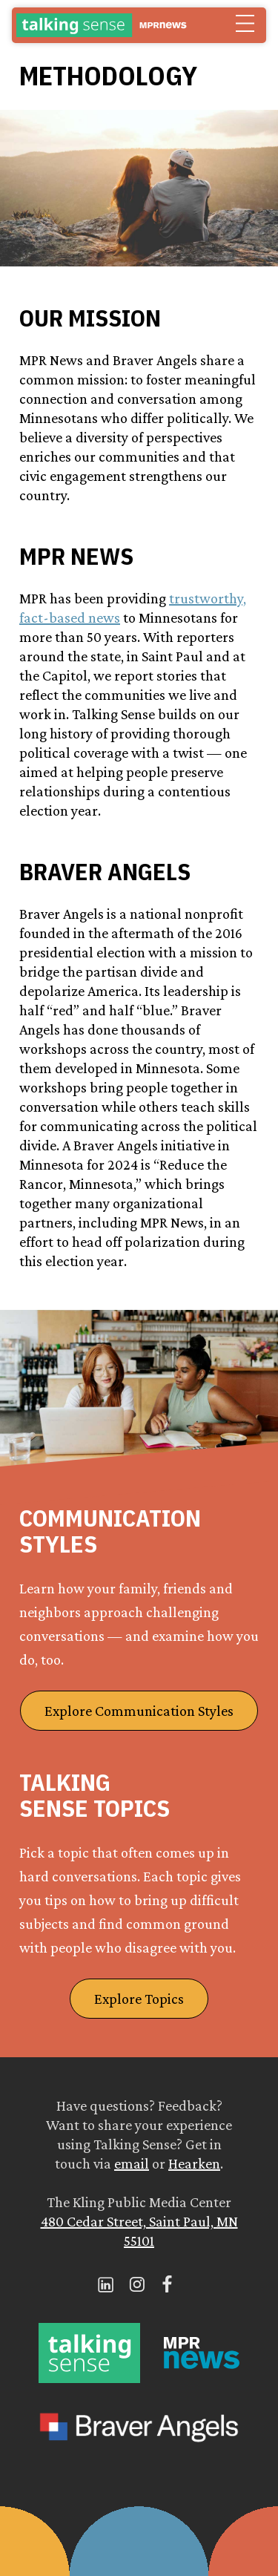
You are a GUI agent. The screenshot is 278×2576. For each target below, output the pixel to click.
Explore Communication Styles (139, 1710)
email (131, 2163)
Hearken (194, 2163)
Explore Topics (139, 1998)
